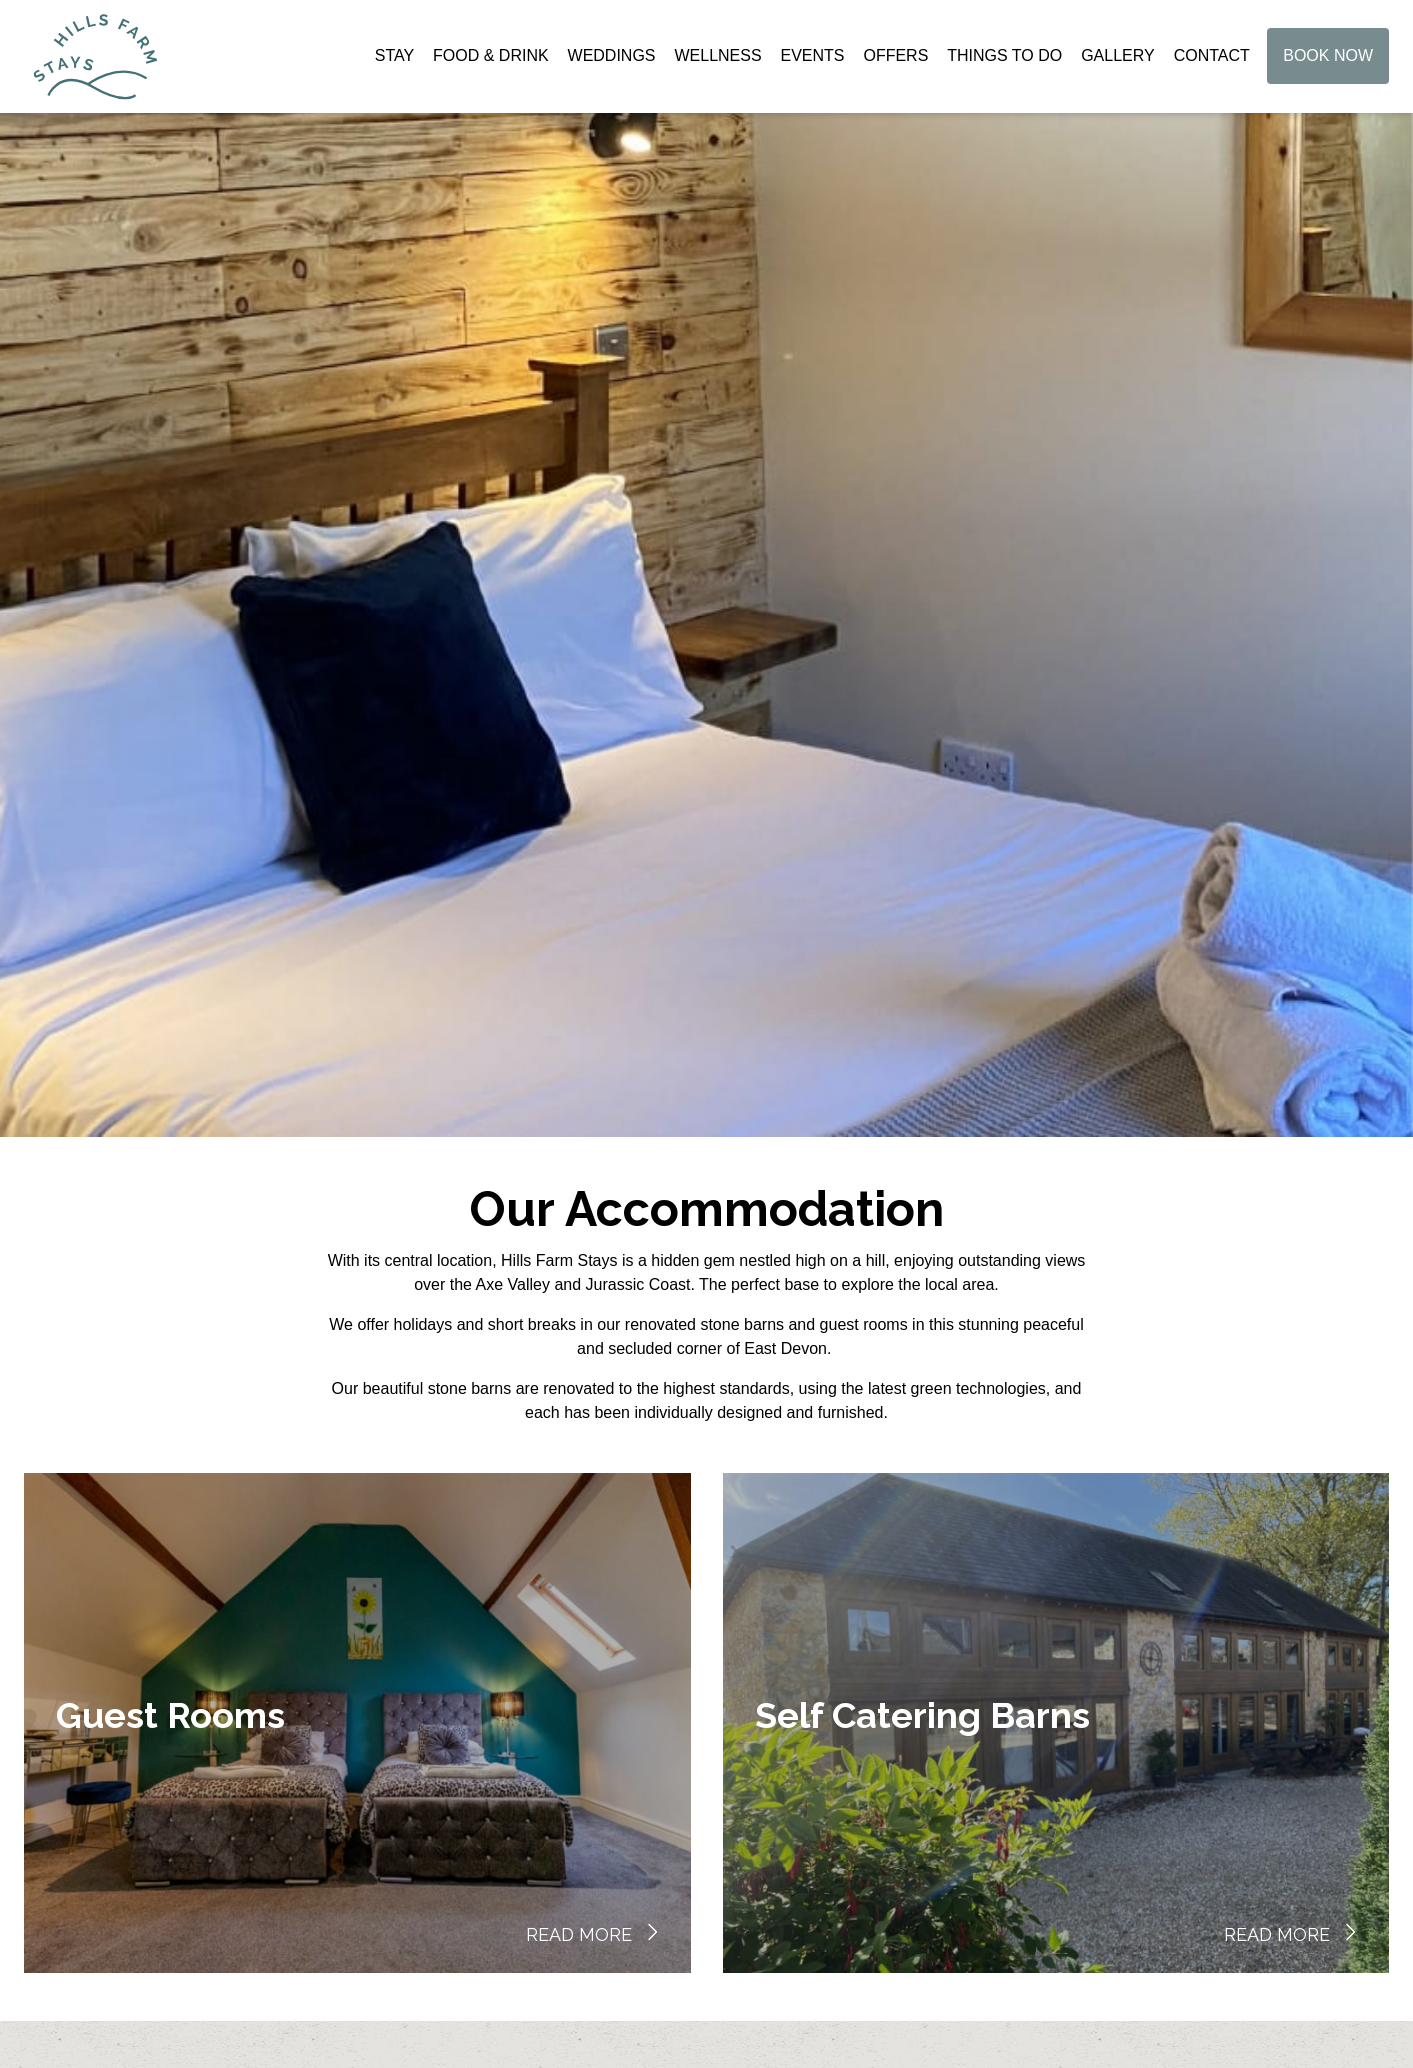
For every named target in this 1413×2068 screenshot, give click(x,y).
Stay (394, 59)
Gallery (1118, 59)
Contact (1212, 59)
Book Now (1328, 59)
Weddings (612, 59)
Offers (895, 59)
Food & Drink (491, 59)
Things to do (1004, 59)
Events (813, 59)
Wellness (717, 59)
